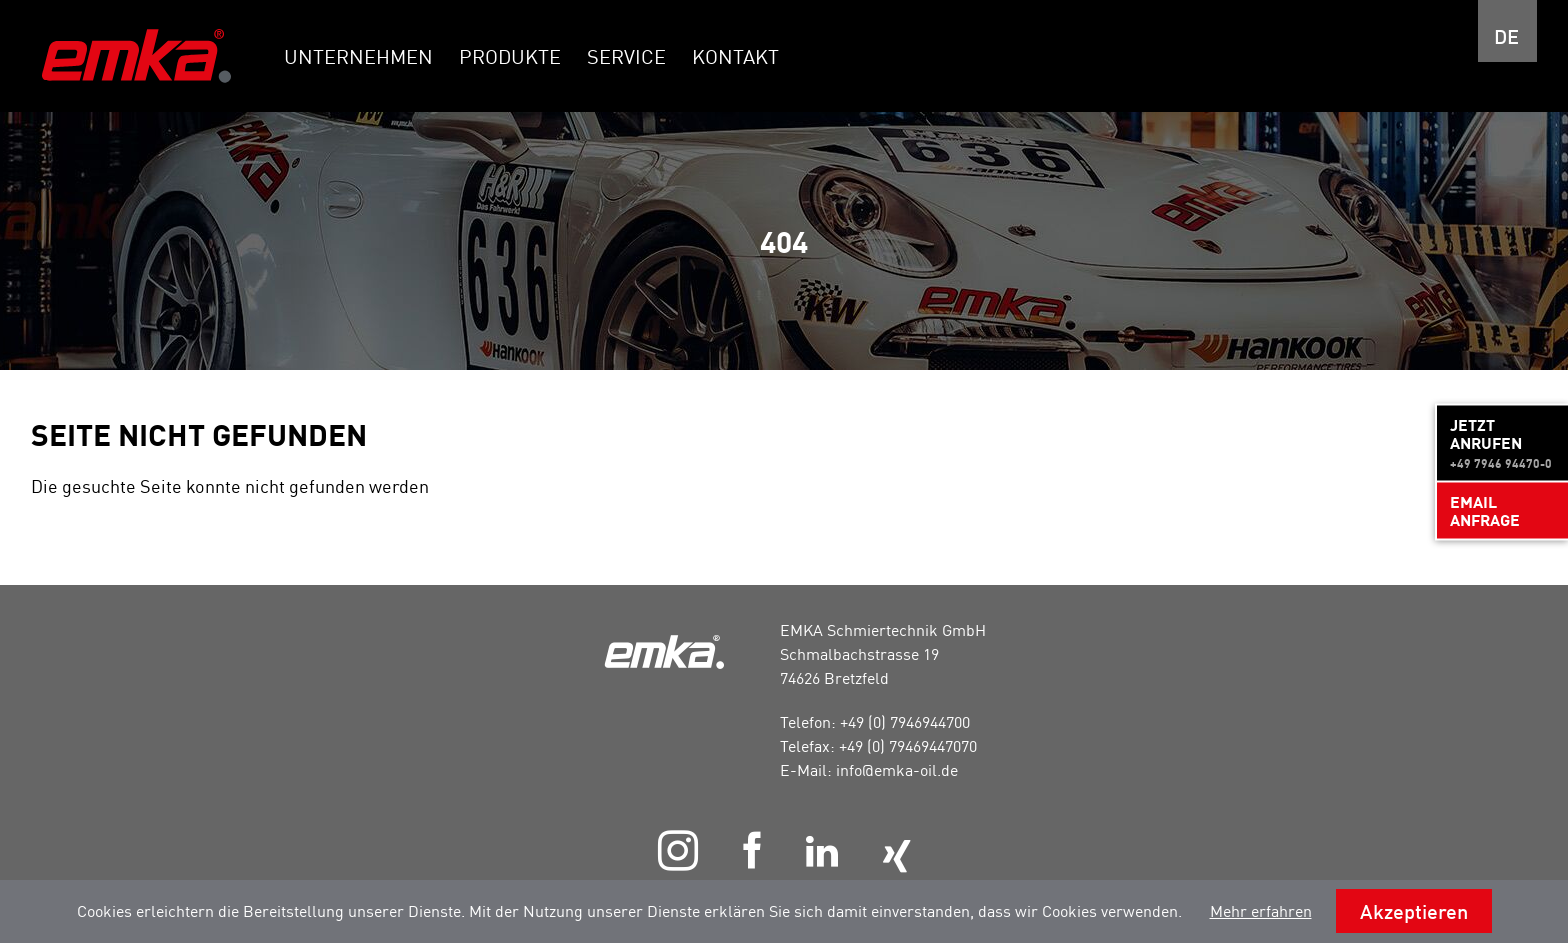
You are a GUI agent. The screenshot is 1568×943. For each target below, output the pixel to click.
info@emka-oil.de (897, 770)
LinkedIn (821, 851)
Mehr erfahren (1261, 911)
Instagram (677, 850)
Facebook (751, 850)
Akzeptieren (1414, 911)
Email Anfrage (1485, 509)
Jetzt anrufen (1502, 442)
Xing (896, 856)
